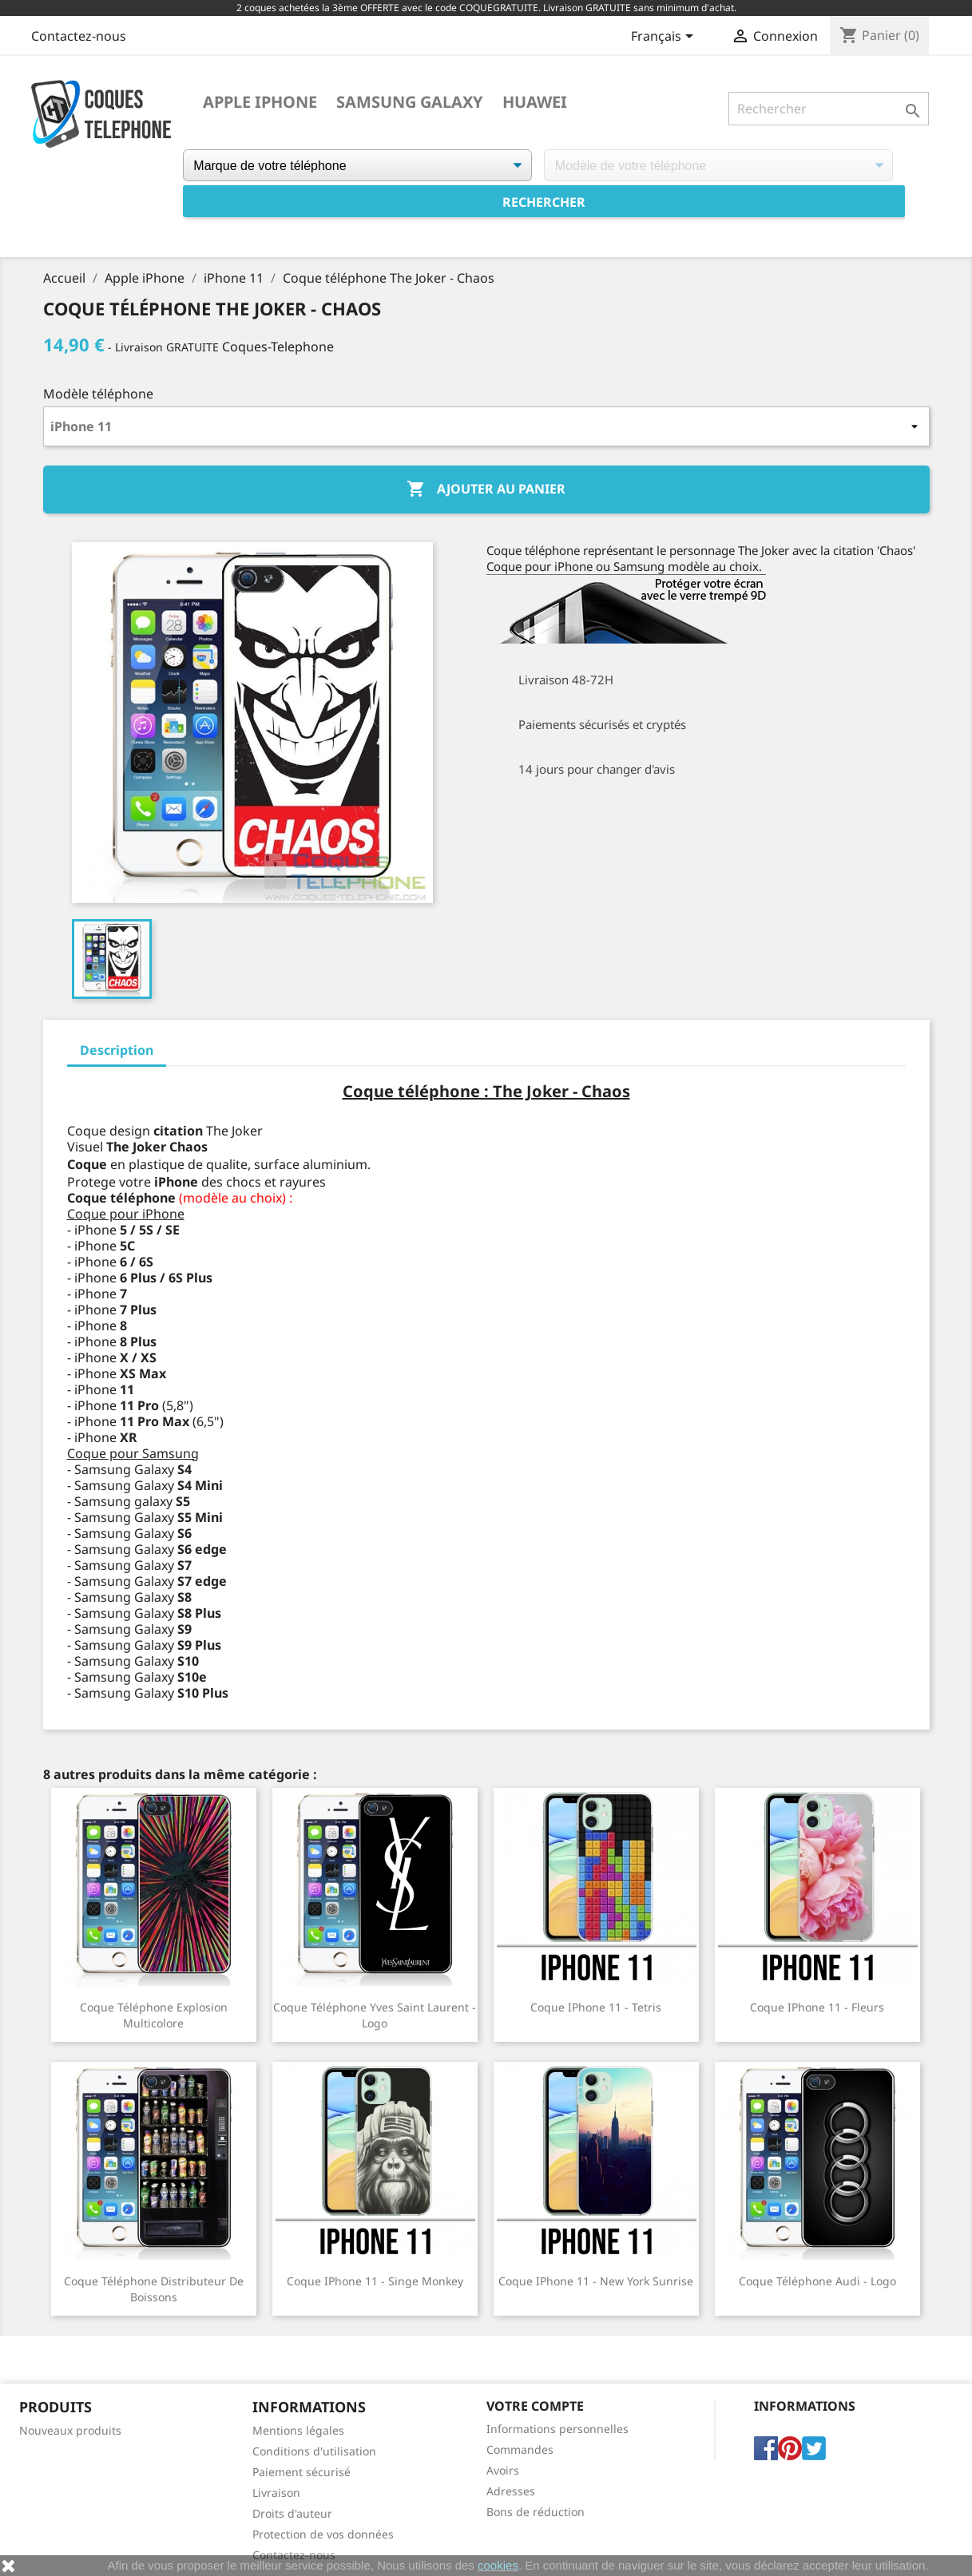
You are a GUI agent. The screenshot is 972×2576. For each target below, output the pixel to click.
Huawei (534, 102)
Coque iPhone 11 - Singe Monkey (375, 2281)
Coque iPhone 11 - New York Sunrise (595, 2281)
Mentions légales (298, 2430)
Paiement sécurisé (301, 2471)
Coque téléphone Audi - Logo (817, 2281)
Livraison (276, 2492)
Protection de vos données (323, 2534)
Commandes (519, 2449)
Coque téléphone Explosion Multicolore (154, 2015)
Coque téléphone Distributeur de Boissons (154, 2289)
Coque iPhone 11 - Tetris (595, 2007)
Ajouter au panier (486, 489)
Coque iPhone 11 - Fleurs (817, 2007)
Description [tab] (116, 1050)
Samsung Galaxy (409, 102)
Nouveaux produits (70, 2430)
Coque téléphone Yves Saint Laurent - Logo (374, 2015)
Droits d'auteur (292, 2513)
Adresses (510, 2491)
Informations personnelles (557, 2428)
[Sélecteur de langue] (665, 37)
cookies (498, 2565)
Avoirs (502, 2470)
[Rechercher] (828, 108)
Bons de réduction (535, 2511)
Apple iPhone (260, 102)
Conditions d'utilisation (314, 2451)
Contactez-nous (78, 36)
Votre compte (535, 2406)
